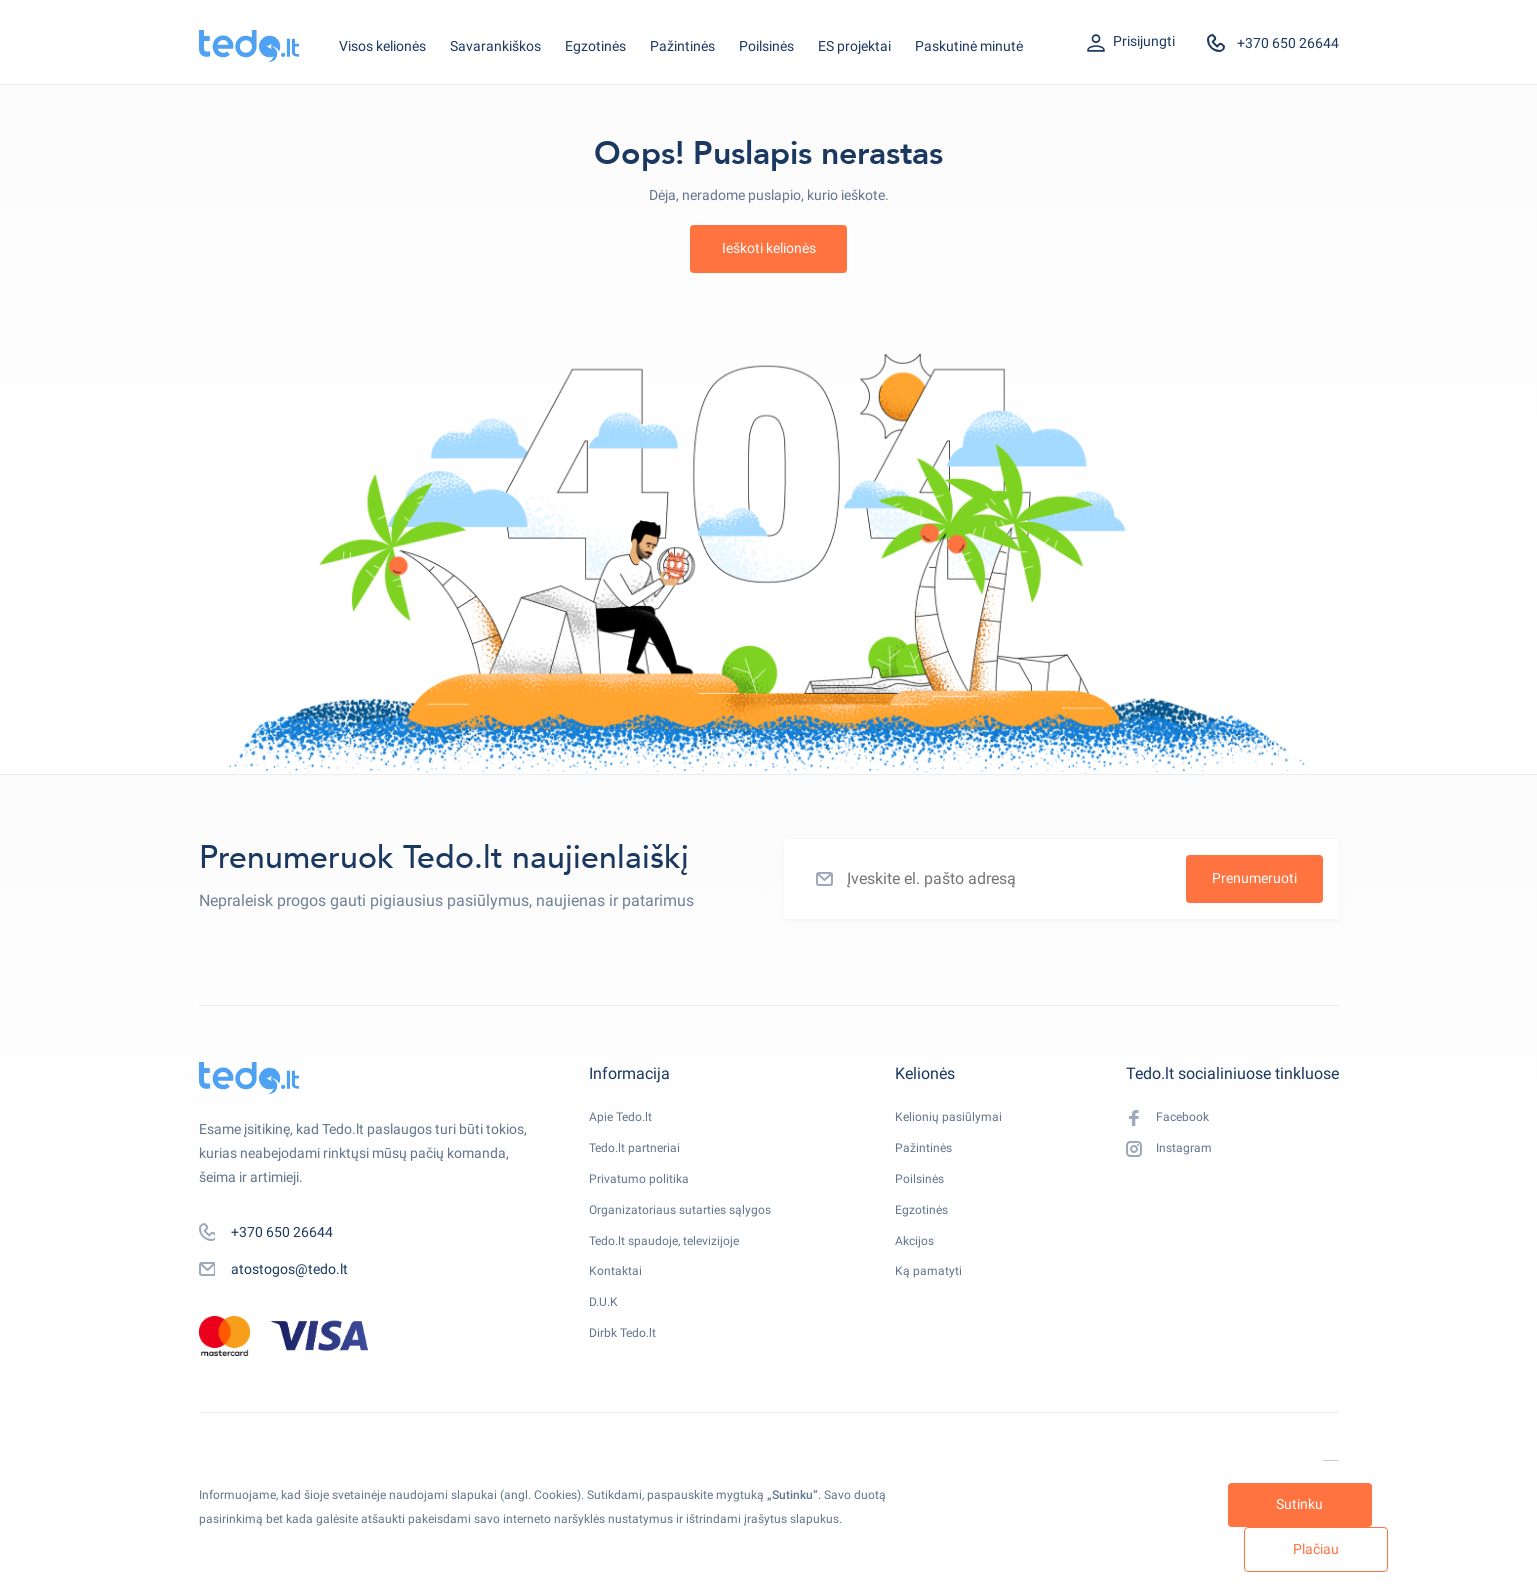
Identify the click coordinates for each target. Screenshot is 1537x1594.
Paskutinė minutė (969, 46)
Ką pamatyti (941, 1299)
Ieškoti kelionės (769, 248)
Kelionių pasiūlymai (962, 1119)
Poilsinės (766, 46)
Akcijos (925, 1263)
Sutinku (1070, 1547)
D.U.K (606, 1335)
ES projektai (854, 46)
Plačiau (1255, 1547)
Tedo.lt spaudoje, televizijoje (674, 1263)
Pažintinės (682, 46)
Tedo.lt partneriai (641, 1155)
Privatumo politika (645, 1191)
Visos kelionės (382, 46)
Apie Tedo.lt (625, 1119)
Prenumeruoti (1254, 878)
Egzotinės (595, 46)
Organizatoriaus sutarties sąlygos (694, 1227)
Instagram (1173, 1156)
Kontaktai (619, 1299)
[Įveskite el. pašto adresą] (1061, 879)
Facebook (1171, 1120)
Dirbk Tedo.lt (627, 1371)
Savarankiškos (495, 46)
